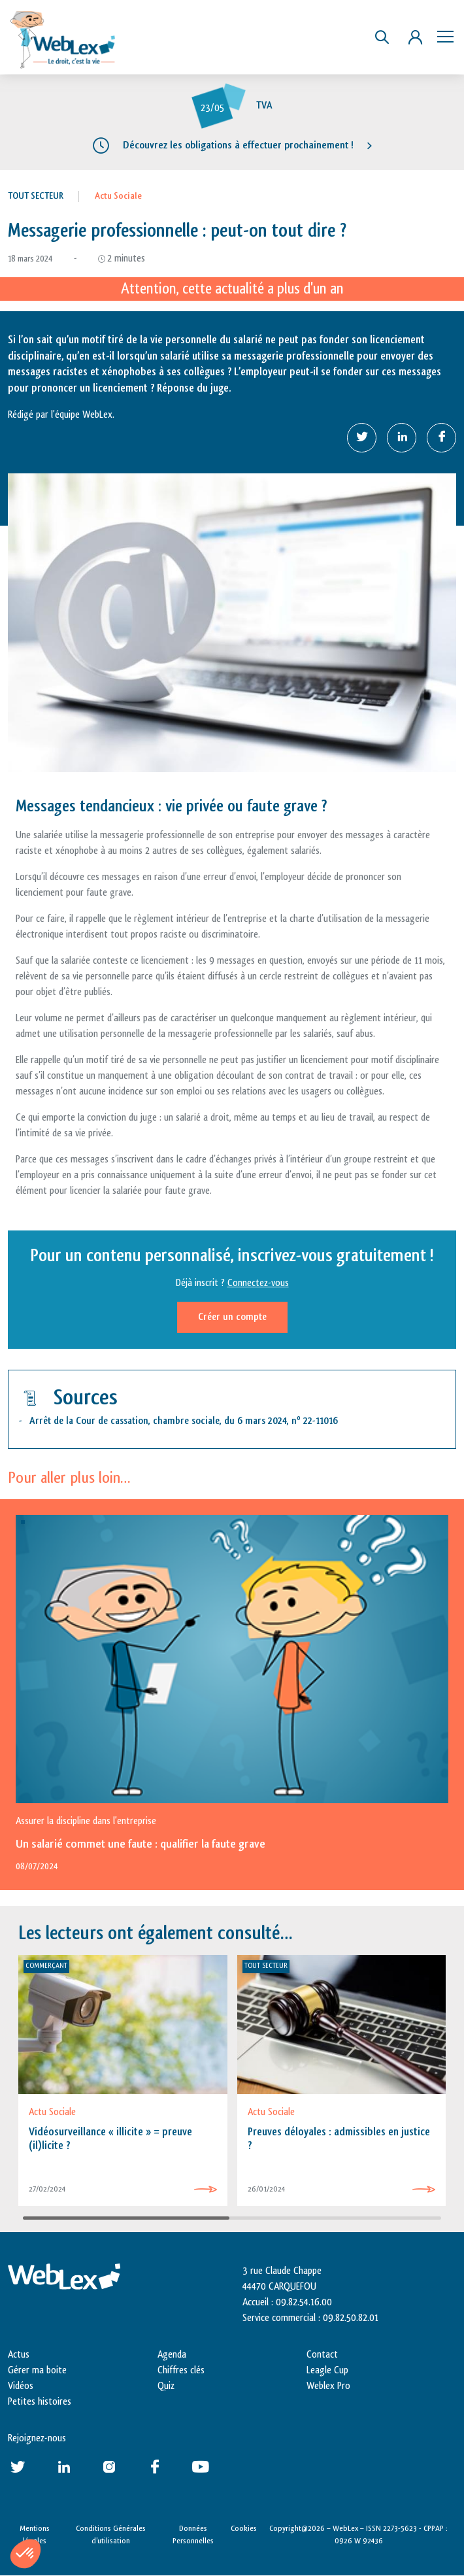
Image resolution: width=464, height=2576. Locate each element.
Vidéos (20, 2386)
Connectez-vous (258, 1283)
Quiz (165, 2386)
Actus (18, 2355)
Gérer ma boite (37, 2370)
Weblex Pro (328, 2386)
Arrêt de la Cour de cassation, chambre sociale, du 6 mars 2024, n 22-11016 (183, 1421)
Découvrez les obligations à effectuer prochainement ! (238, 145)
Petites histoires (39, 2402)
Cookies (244, 2528)
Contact (322, 2355)
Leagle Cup (327, 2370)
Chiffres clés (181, 2370)
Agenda (171, 2355)
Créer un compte (232, 1317)
